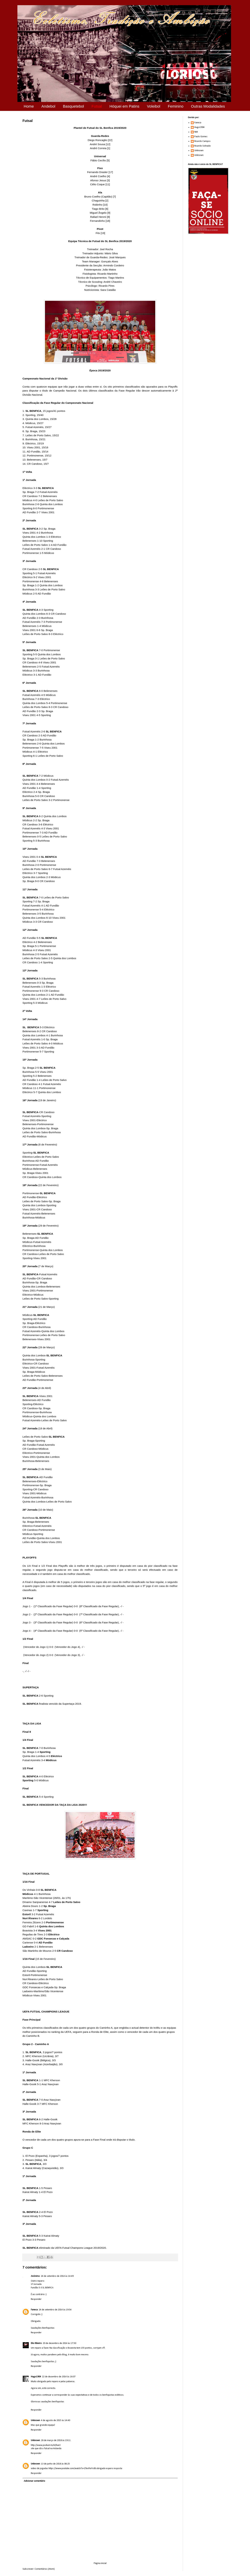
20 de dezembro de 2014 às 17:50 (59, 2343)
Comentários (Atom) (45, 2569)
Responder (36, 2299)
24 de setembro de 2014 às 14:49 (57, 2276)
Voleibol (153, 106)
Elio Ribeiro (36, 2343)
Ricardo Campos (202, 141)
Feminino (175, 106)
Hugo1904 (36, 2376)
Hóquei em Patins (124, 106)
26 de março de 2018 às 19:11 (56, 2440)
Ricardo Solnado (202, 146)
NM (196, 132)
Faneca (34, 2309)
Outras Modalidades (208, 106)
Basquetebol (73, 106)
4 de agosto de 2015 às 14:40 (55, 2420)
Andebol (48, 106)
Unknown (35, 2420)
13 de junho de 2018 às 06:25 (55, 2464)
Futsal (96, 106)
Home (29, 106)
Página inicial (100, 2563)
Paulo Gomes (200, 136)
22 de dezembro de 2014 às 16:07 (58, 2376)
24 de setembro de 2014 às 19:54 (55, 2309)
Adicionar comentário (34, 2481)
